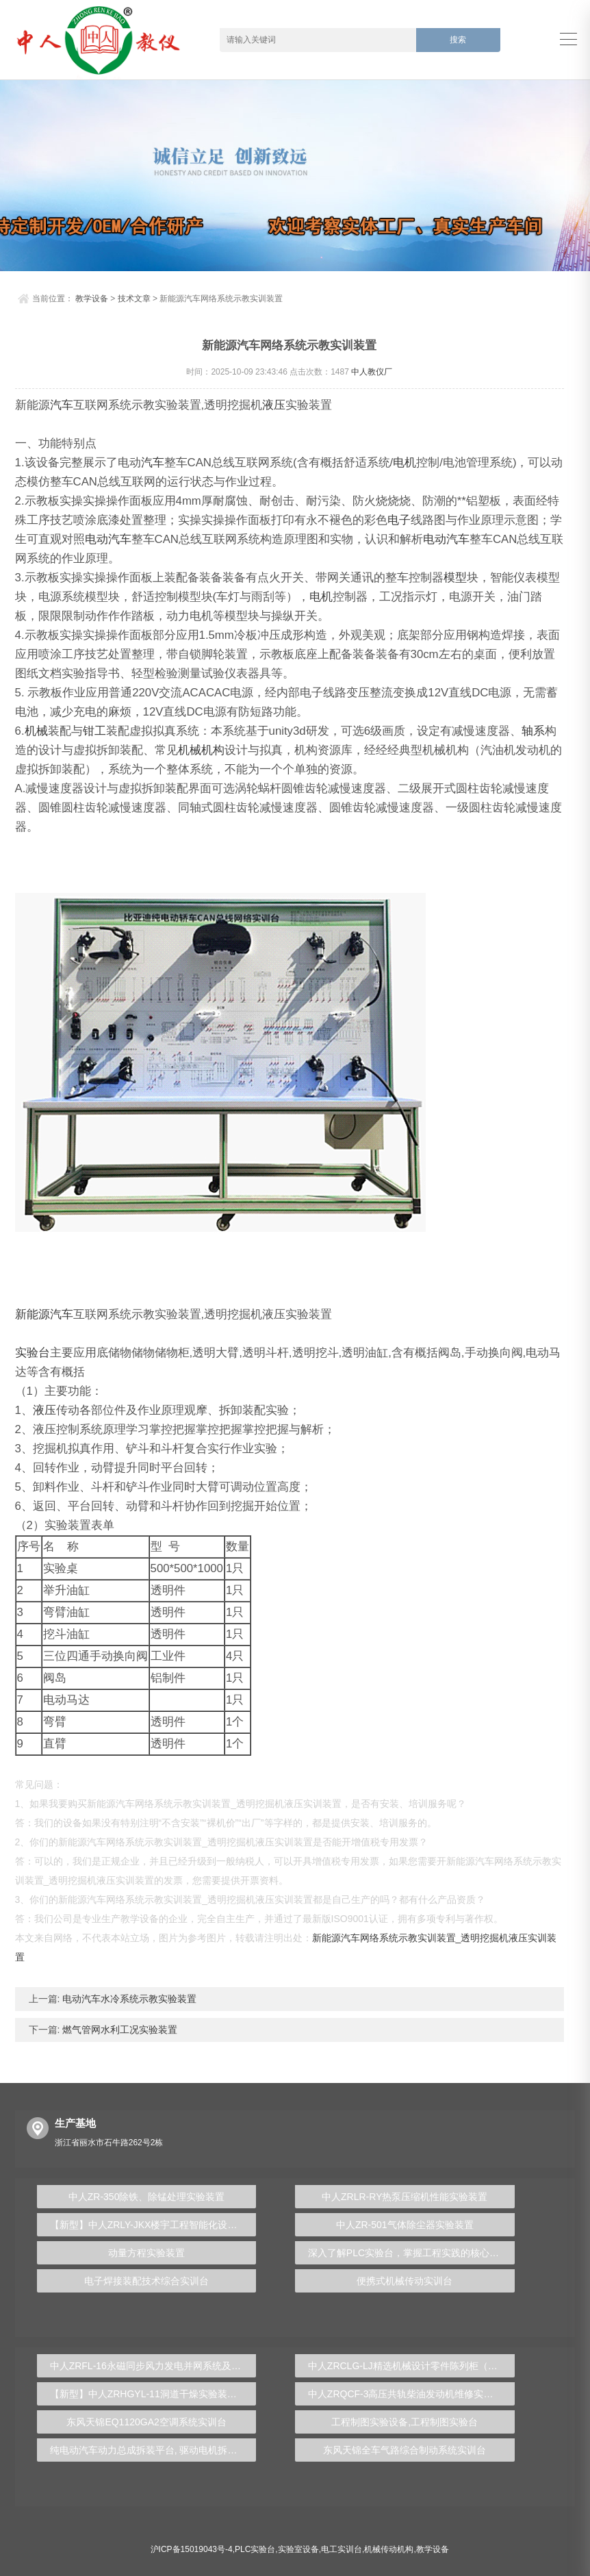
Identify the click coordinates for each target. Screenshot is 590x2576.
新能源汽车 (44, 1314)
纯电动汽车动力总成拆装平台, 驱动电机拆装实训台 (153, 2450)
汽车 (61, 405)
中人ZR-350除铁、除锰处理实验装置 (146, 2196)
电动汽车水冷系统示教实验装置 (128, 1998)
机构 (213, 750)
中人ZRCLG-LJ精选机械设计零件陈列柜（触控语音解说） (411, 2365)
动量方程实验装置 (146, 2252)
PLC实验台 (255, 2549)
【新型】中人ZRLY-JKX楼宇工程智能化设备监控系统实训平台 (153, 2224)
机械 (36, 730)
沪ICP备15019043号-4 (192, 2549)
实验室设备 (298, 2549)
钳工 (94, 730)
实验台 (32, 1352)
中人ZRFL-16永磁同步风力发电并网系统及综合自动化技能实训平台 (153, 2365)
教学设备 (91, 298)
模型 (455, 577)
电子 (399, 520)
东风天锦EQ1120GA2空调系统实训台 (146, 2421)
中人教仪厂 (371, 372)
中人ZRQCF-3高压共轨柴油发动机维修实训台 (405, 2393)
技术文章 (134, 298)
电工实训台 (341, 2549)
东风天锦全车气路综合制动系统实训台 (404, 2450)
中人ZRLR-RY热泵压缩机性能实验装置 (404, 2196)
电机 (404, 462)
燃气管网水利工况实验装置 (118, 2029)
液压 (273, 405)
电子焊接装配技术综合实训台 (146, 2280)
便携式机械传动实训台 (404, 2280)
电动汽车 (108, 539)
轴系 (533, 730)
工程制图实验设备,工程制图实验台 (404, 2421)
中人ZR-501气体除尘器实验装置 (405, 2224)
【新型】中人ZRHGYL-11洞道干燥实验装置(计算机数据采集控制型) (153, 2393)
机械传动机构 (388, 2549)
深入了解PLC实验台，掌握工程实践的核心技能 (408, 2252)
